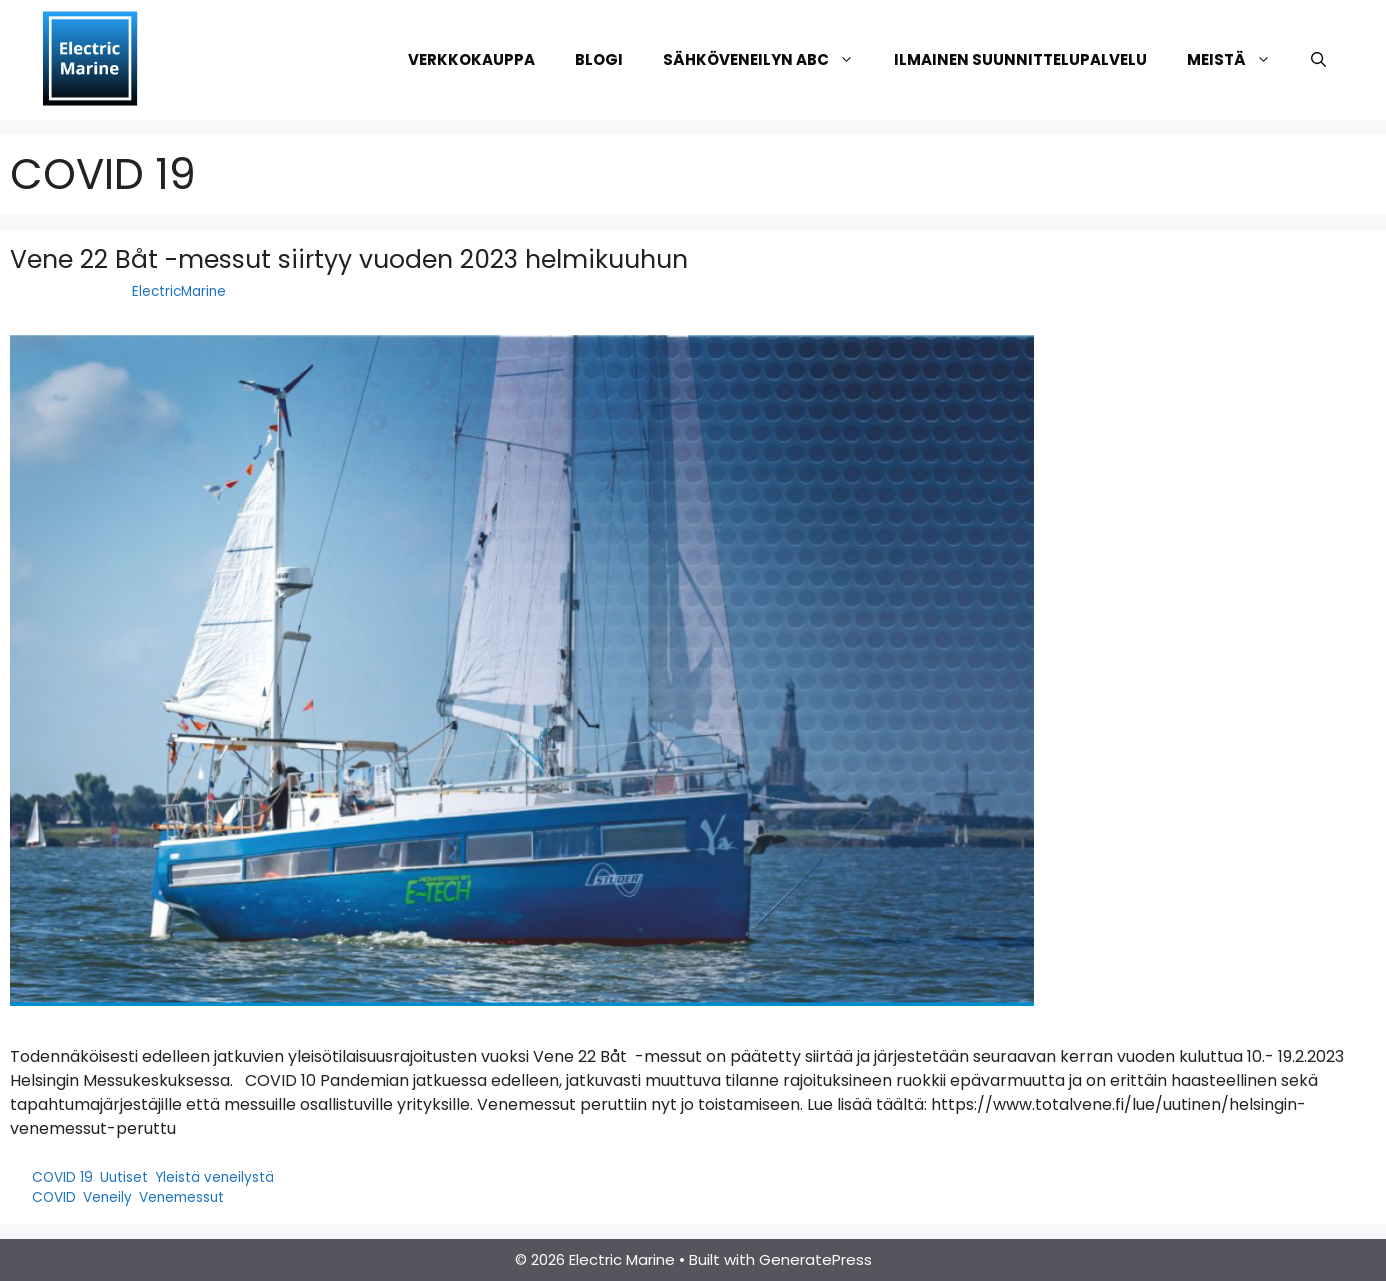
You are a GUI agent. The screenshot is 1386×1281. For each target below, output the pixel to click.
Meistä (1239, 60)
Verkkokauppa (471, 59)
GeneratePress (815, 1259)
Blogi (599, 59)
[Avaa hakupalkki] (1318, 60)
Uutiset (124, 1177)
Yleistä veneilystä (214, 1177)
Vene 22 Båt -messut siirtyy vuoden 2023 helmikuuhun (349, 259)
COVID (54, 1197)
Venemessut (181, 1197)
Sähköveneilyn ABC (768, 60)
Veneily (107, 1197)
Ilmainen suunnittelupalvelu (1020, 59)
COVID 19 (62, 1177)
